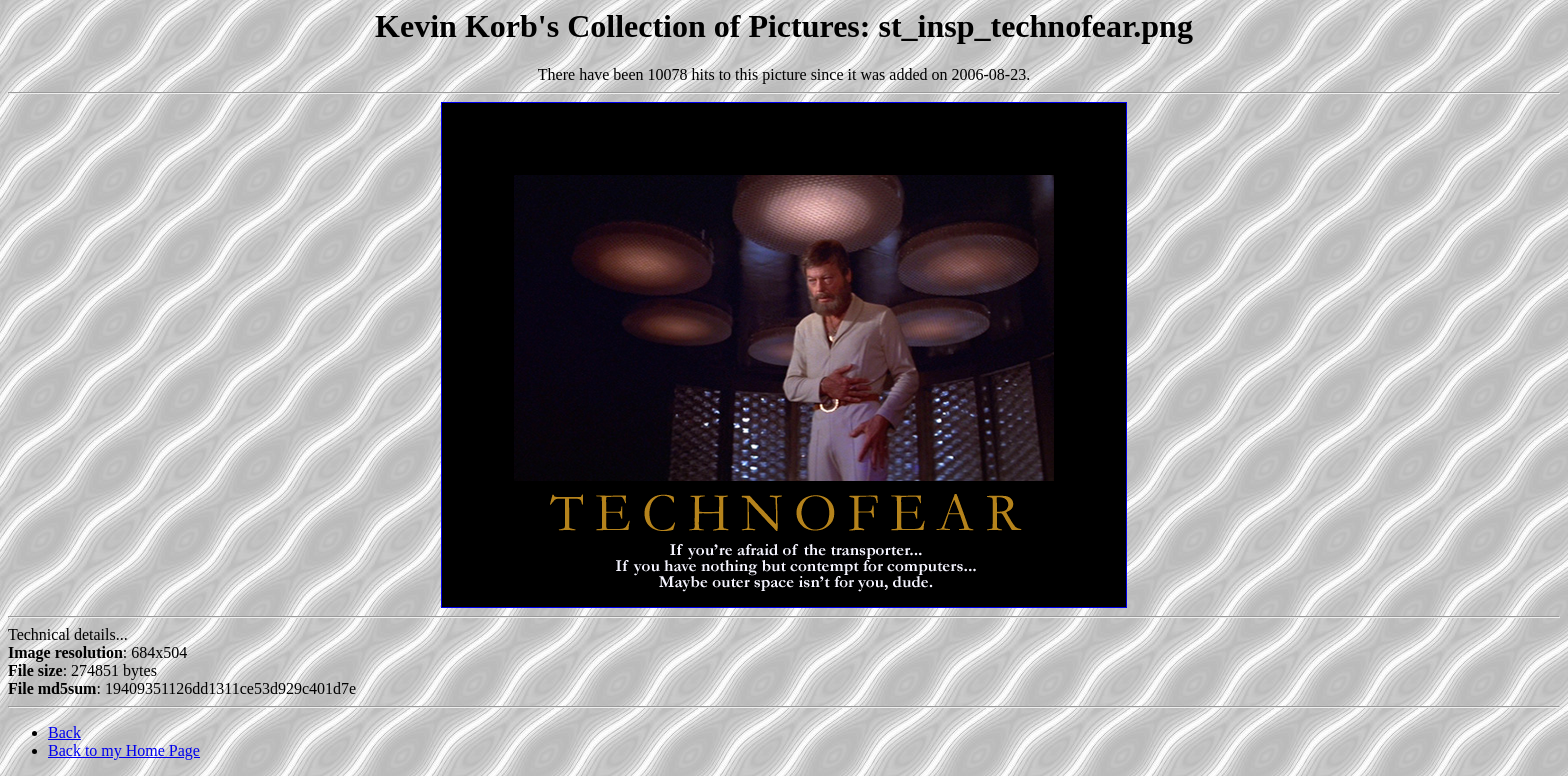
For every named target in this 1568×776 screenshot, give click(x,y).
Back (64, 732)
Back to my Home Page (124, 750)
